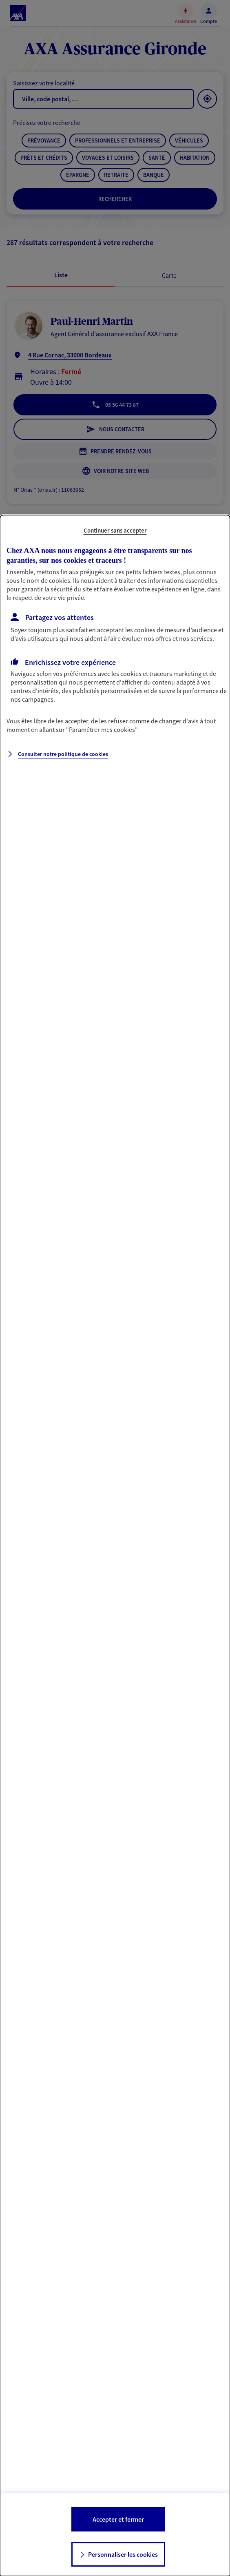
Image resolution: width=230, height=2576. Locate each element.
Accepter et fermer (118, 2519)
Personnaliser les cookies (123, 2554)
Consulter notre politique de (63, 754)
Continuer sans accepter (115, 530)
